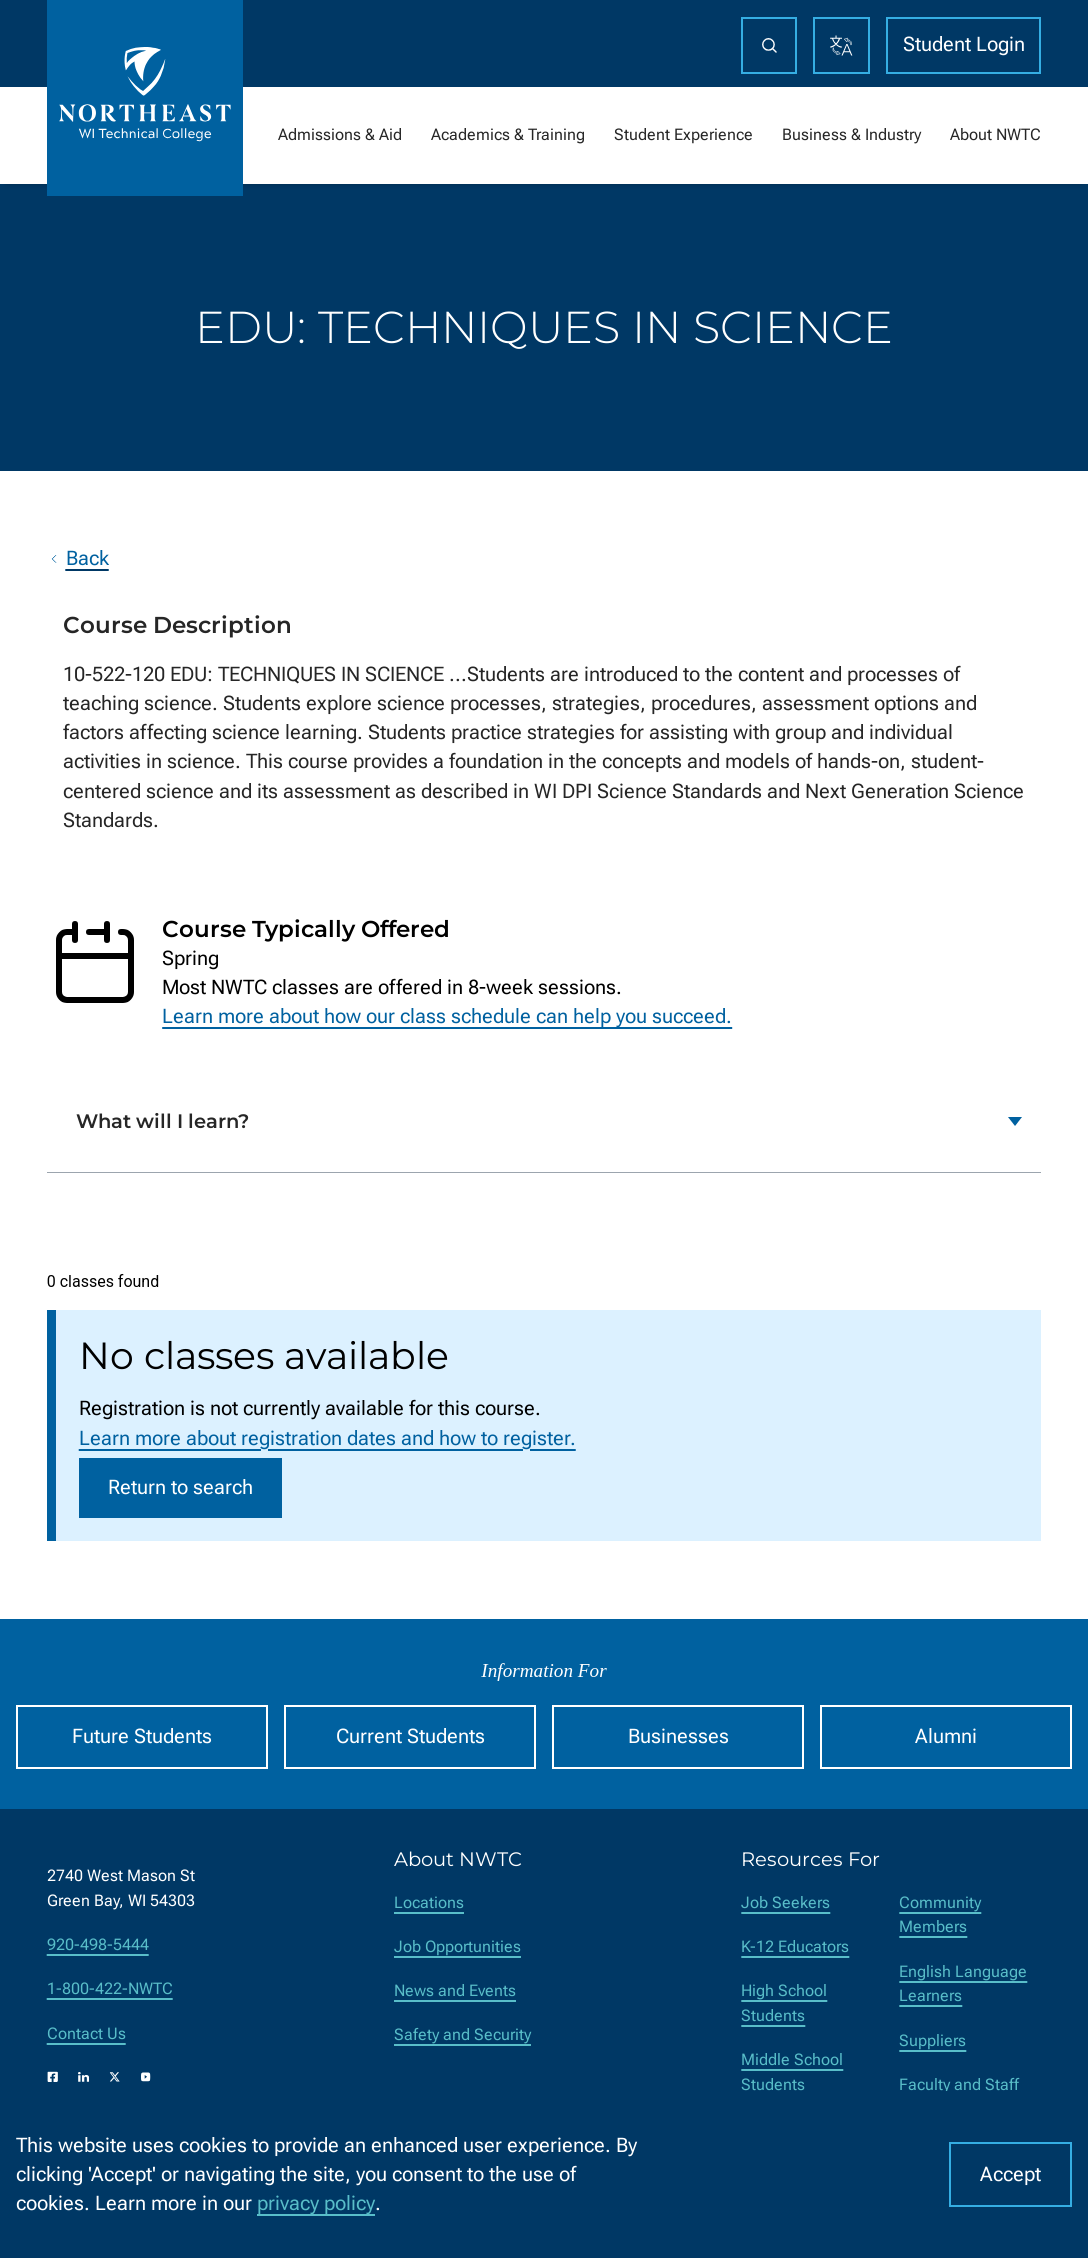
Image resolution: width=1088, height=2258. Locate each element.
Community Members (940, 1915)
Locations (429, 1902)
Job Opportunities (457, 1946)
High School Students (784, 2003)
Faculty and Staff (959, 2084)
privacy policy (316, 2203)
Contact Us (86, 2033)
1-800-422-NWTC (110, 1988)
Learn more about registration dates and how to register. (327, 1438)
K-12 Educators (795, 1946)
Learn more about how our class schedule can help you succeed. (447, 1016)
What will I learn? (162, 1120)
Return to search (180, 1487)
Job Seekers (785, 1902)
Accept (1010, 2174)
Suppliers (932, 2040)
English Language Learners (963, 1984)
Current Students (410, 1736)
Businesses (678, 1736)
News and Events (455, 1990)
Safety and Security (462, 2034)
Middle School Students (792, 2072)
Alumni (946, 1736)
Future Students (142, 1736)
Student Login (964, 44)
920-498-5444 (98, 1944)
